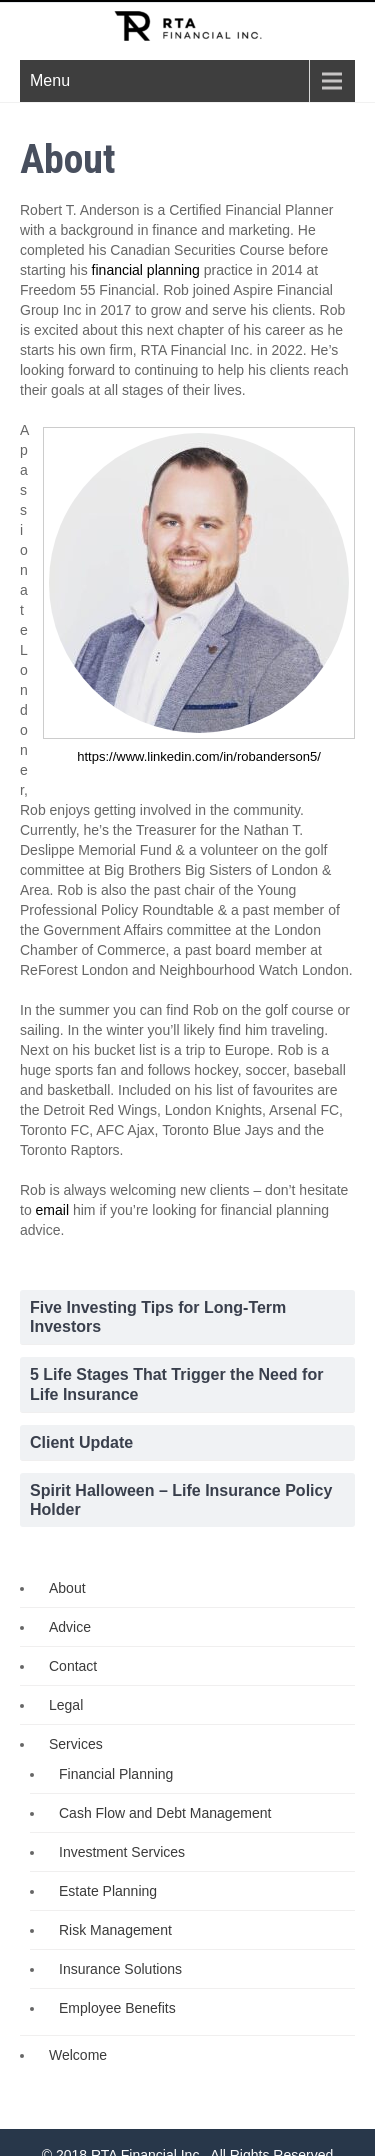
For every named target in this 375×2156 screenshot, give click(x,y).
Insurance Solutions (120, 1969)
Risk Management (115, 1930)
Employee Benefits (117, 2008)
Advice (70, 1627)
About (67, 1588)
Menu (50, 80)
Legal (66, 1705)
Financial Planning (116, 1774)
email (52, 1210)
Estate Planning (108, 1891)
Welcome (78, 2055)
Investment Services (122, 1852)
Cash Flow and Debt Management (165, 1813)
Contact (73, 1666)
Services (76, 1744)
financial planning (146, 270)
